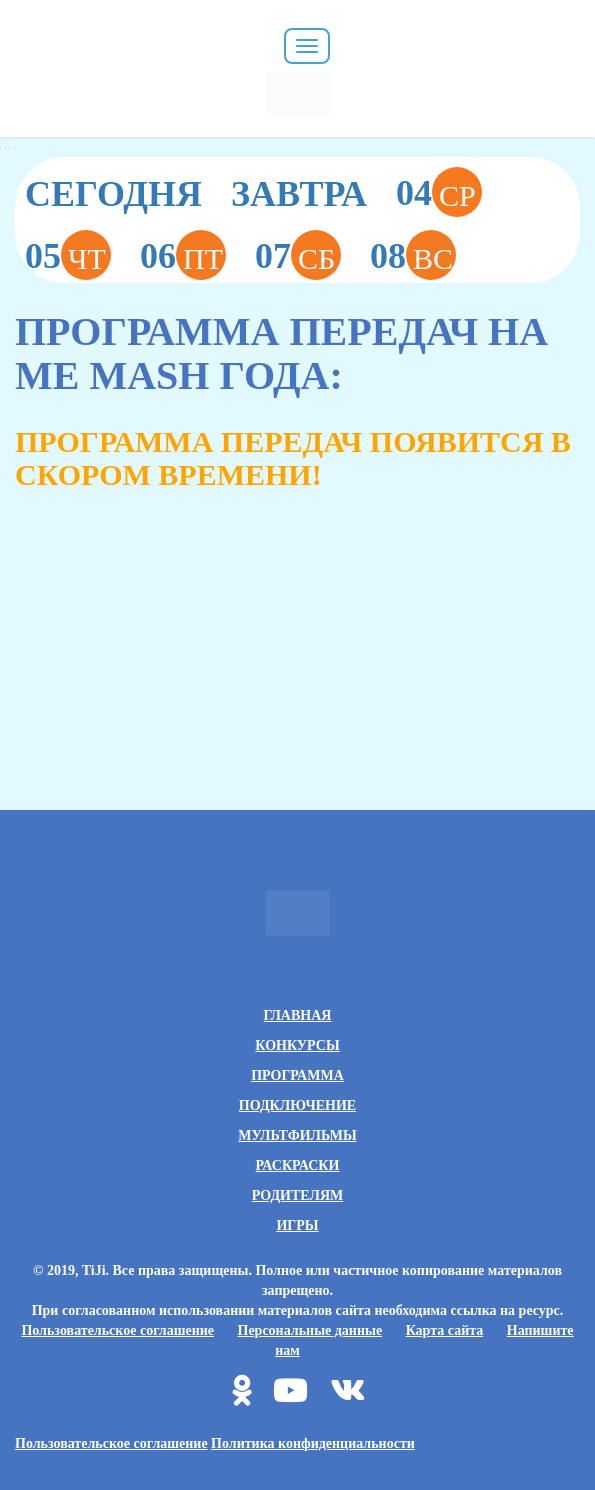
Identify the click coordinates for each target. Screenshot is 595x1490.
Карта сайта (445, 1330)
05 (68, 255)
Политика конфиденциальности (313, 1443)
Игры (297, 1225)
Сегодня (113, 194)
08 (413, 255)
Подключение (297, 1105)
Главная (298, 1015)
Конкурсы (297, 1045)
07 (298, 255)
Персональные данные (310, 1330)
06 (183, 255)
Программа (297, 1075)
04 (439, 192)
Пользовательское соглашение (117, 1330)
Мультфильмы (297, 1135)
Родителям (297, 1195)
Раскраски (298, 1165)
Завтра (299, 194)
